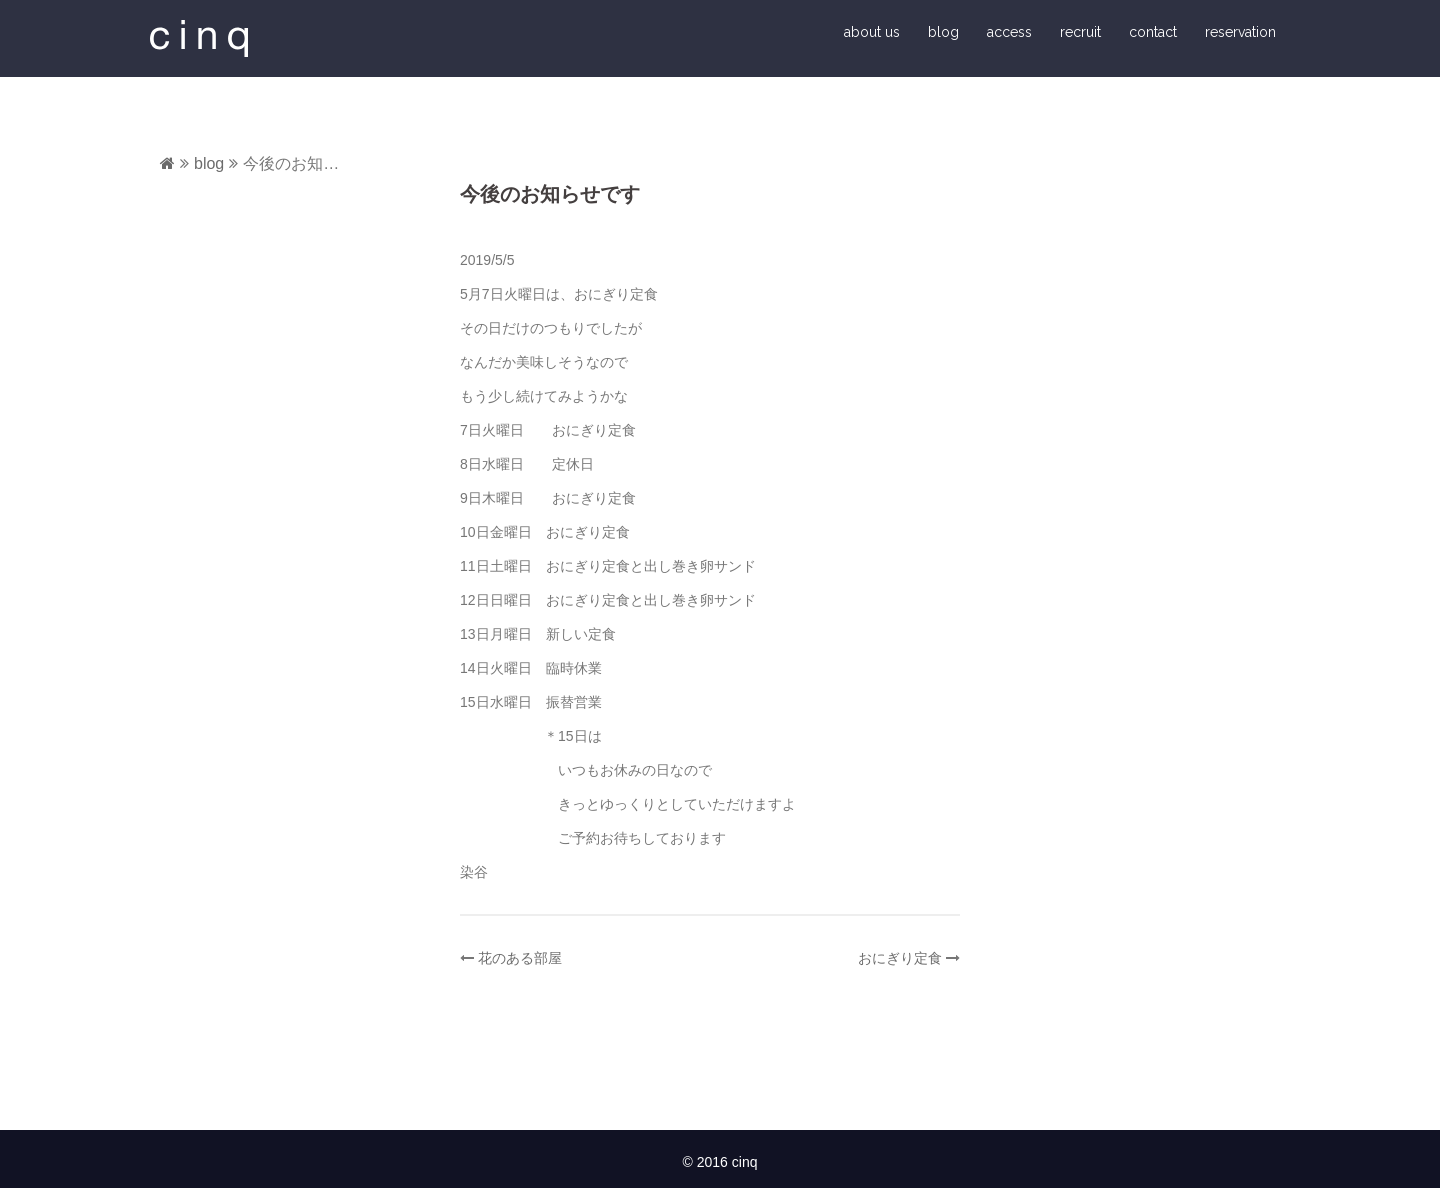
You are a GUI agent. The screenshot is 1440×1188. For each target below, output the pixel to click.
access (1009, 32)
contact (1153, 32)
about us (872, 32)
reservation (1240, 32)
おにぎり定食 (900, 958)
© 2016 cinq (720, 1162)
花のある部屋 (520, 958)
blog (943, 32)
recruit (1080, 32)
